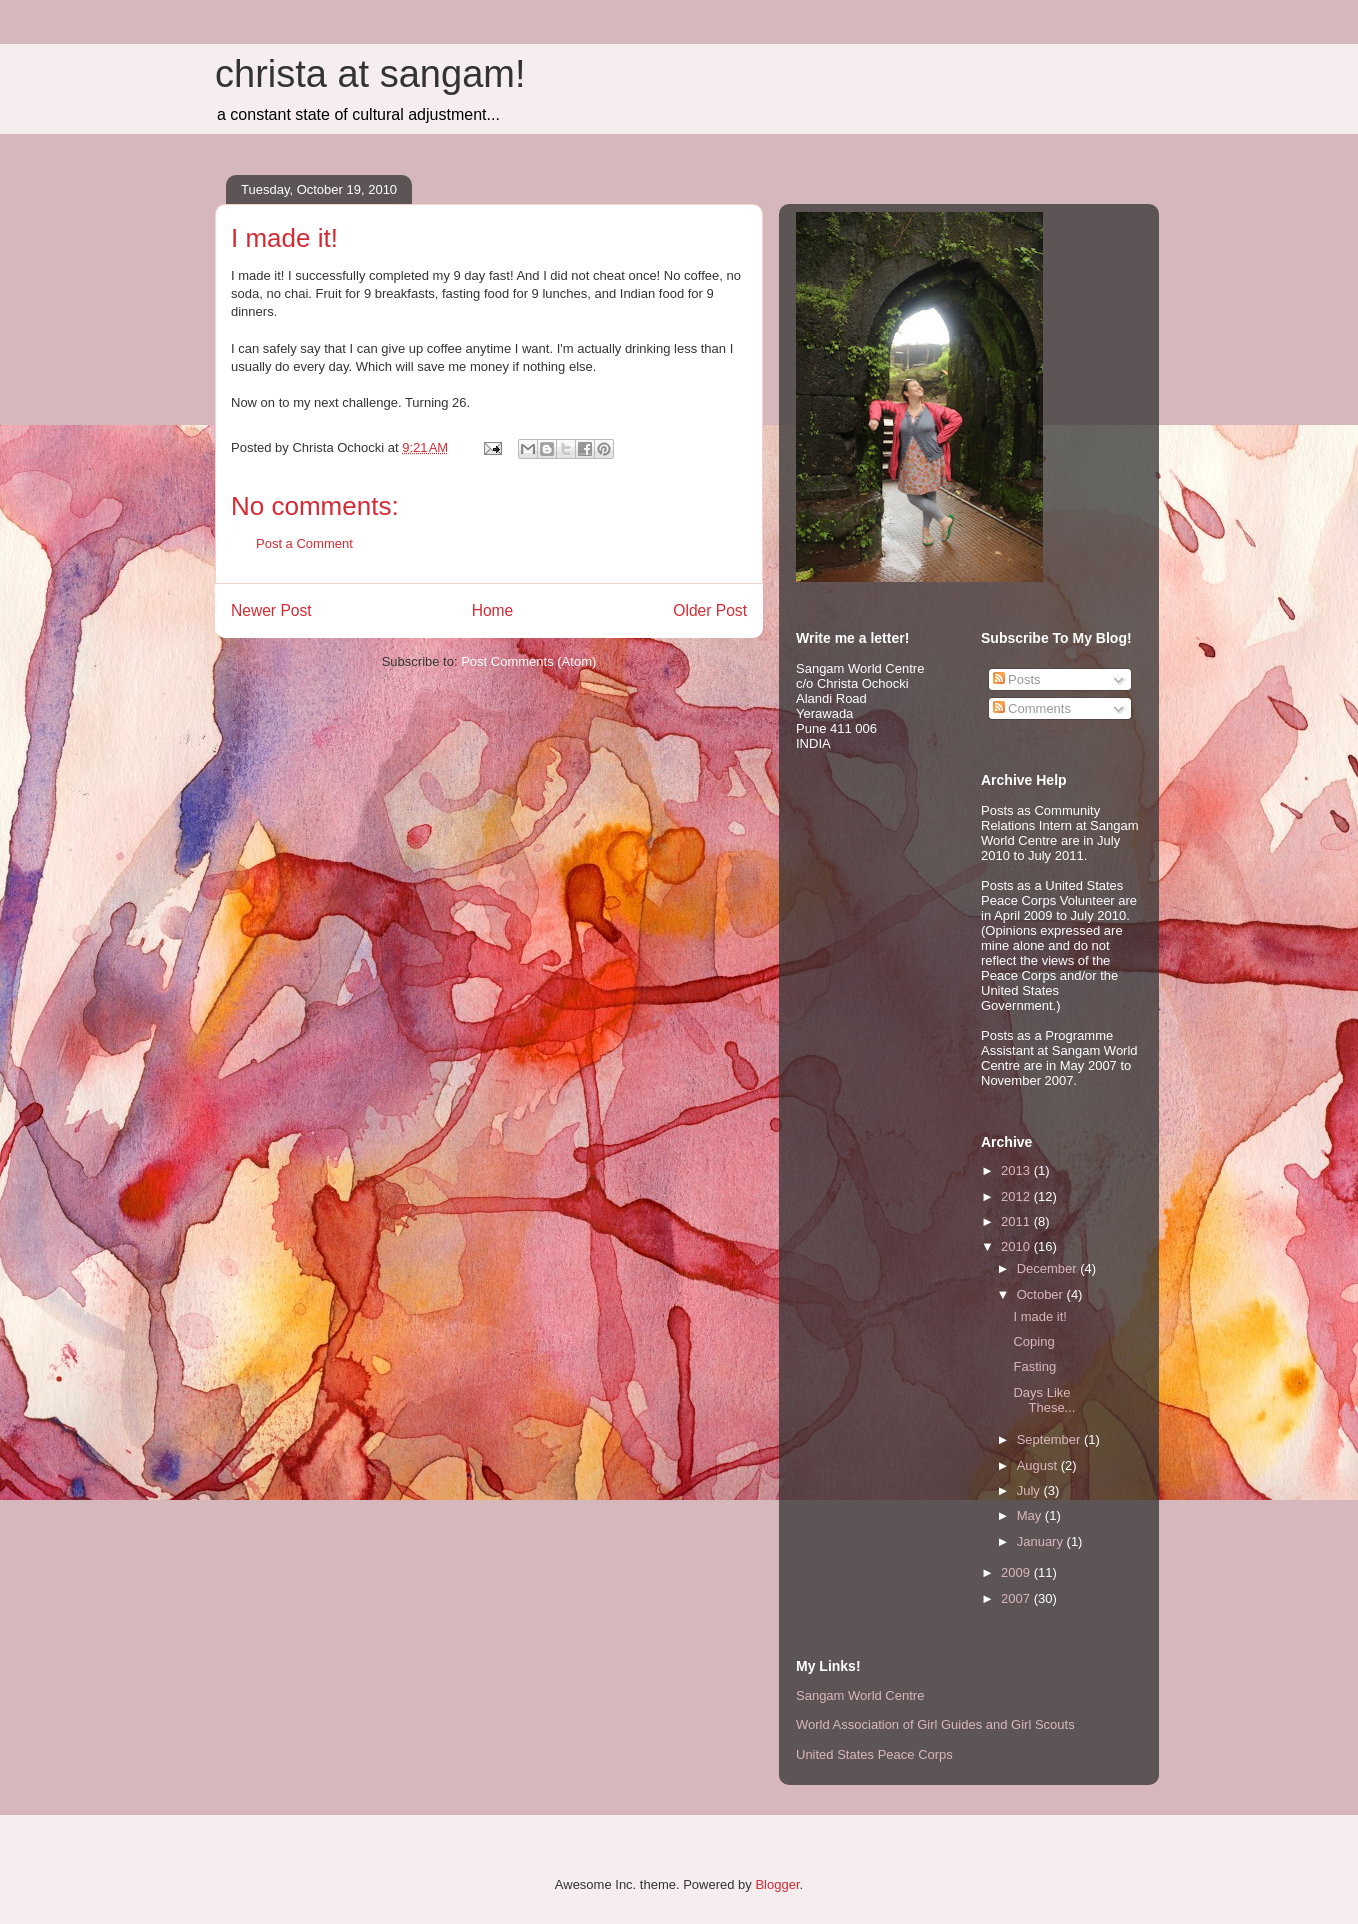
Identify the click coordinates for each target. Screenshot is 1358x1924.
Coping (1033, 1341)
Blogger (777, 1884)
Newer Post (271, 610)
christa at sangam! (370, 74)
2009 (1017, 1572)
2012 (1017, 1196)
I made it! (1039, 1316)
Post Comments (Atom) (528, 661)
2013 (1017, 1170)
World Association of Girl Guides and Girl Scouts (935, 1724)
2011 (1017, 1221)
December (1049, 1268)
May (1031, 1515)
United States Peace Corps (874, 1754)
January (1042, 1541)
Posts (1017, 679)
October (1042, 1294)
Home (493, 610)
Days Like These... (1044, 1400)
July (1030, 1490)
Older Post (710, 610)
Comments (1032, 708)
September (1050, 1439)
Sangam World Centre (860, 1695)
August (1039, 1465)
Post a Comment (304, 543)
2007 (1017, 1598)
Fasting (1034, 1366)
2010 (1017, 1246)
